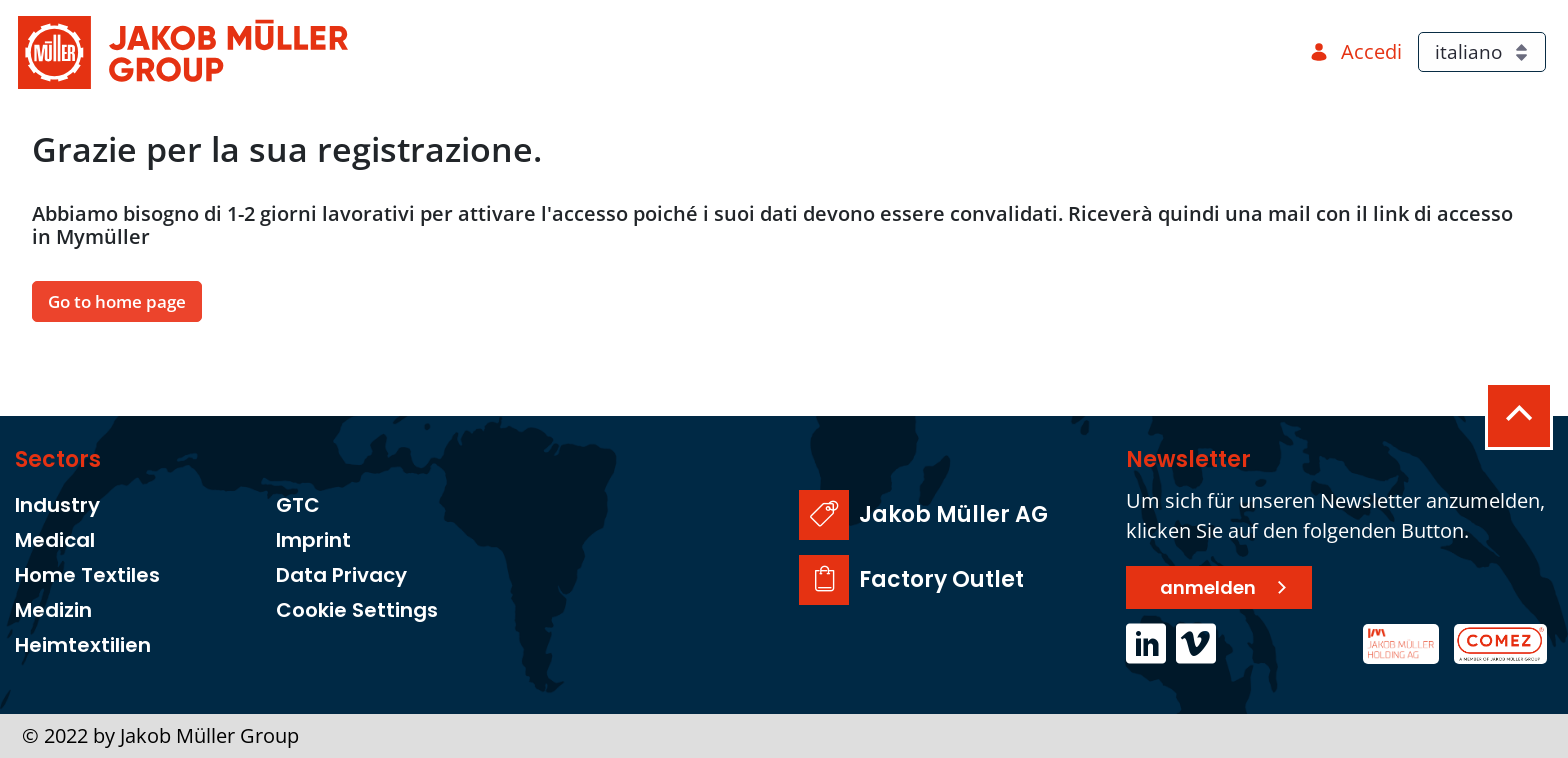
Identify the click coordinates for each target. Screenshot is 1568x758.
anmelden (1208, 587)
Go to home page (117, 301)
